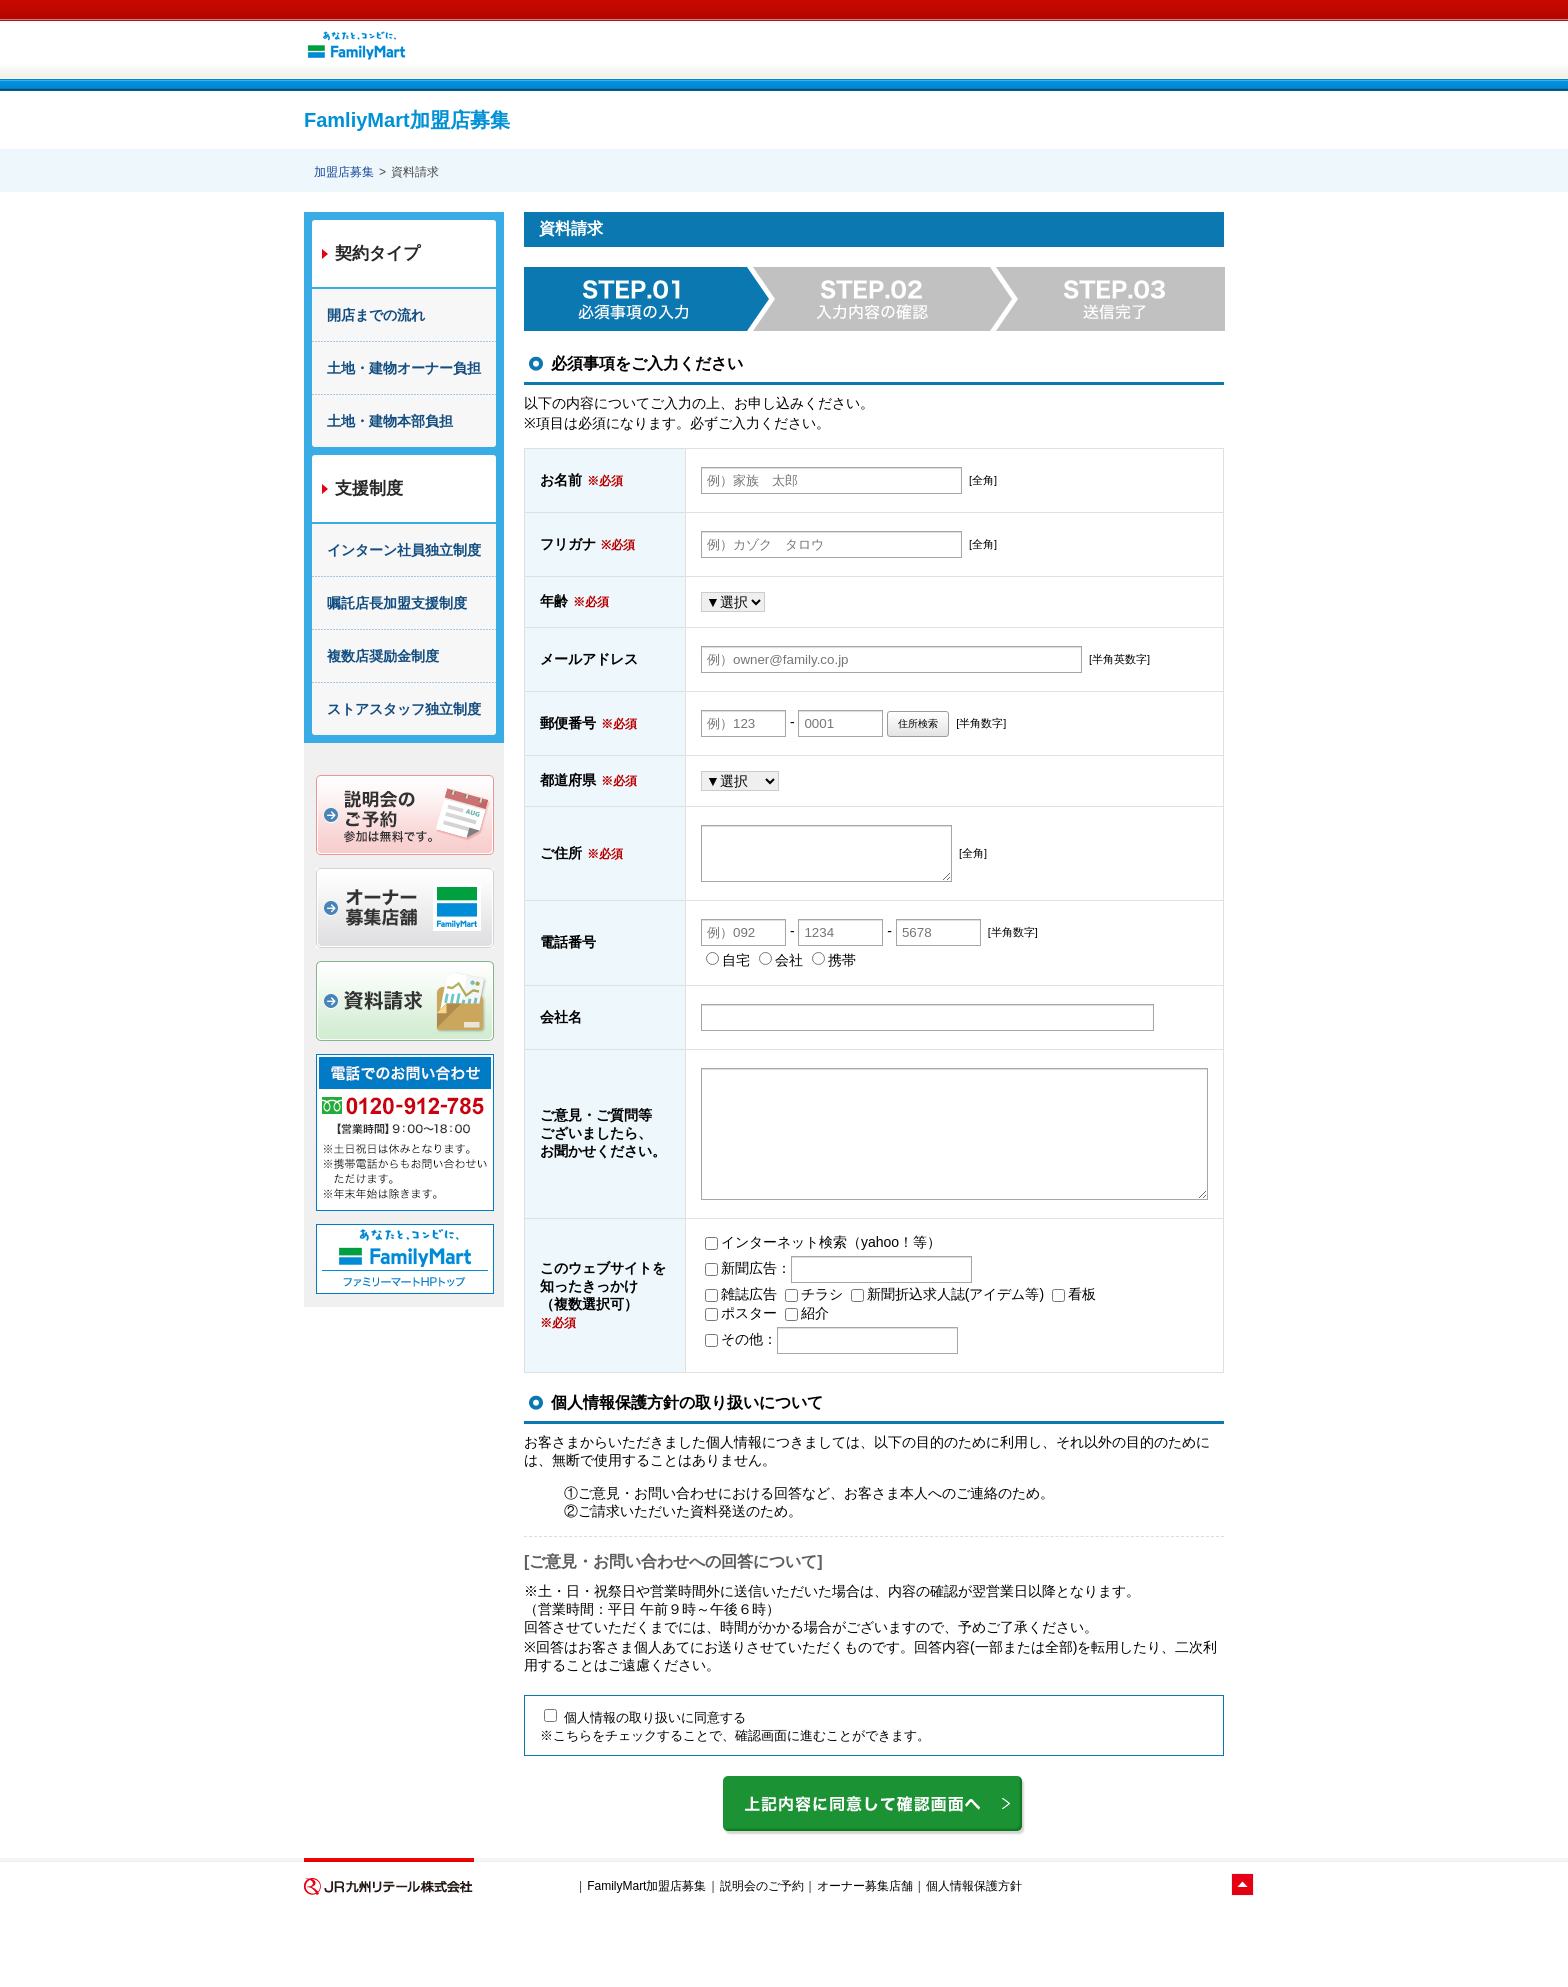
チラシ (754, 1357)
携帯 (774, 997)
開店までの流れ (376, 315)
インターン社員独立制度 (404, 550)
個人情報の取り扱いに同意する (645, 1781)
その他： (681, 1402)
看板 (1014, 1357)
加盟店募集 (344, 172)
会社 (721, 997)
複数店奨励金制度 (383, 656)
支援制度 (369, 488)
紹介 (747, 1376)
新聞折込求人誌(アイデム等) (887, 1357)
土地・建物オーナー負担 (404, 368)
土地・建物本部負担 (390, 421)
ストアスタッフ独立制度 (404, 709)
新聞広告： (688, 1331)
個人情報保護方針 (974, 1950)
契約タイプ (377, 253)
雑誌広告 (681, 1357)
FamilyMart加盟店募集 (646, 1950)
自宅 (668, 997)
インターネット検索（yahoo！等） (763, 1305)
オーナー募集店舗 (865, 1950)
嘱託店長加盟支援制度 (397, 603)
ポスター (681, 1376)
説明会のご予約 (762, 1950)
